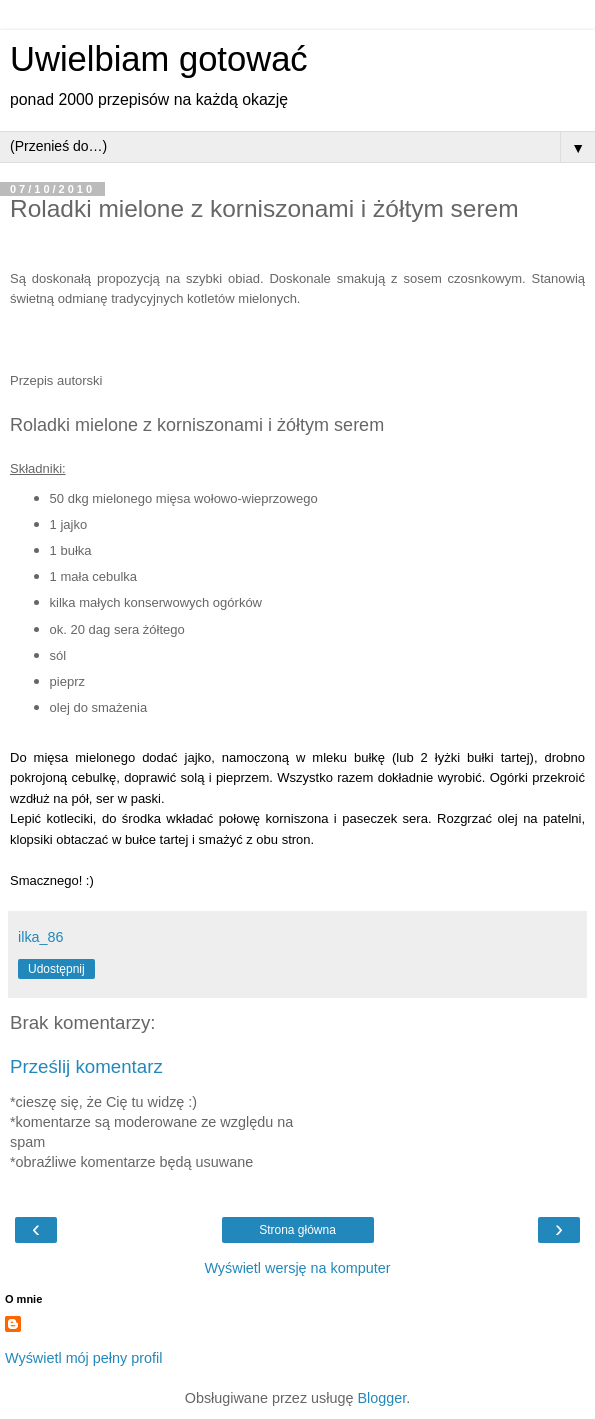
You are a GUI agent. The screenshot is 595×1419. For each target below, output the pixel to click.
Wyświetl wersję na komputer (297, 1268)
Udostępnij (56, 969)
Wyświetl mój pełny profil (83, 1358)
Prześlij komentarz (86, 1066)
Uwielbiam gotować (159, 59)
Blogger (381, 1398)
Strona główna (297, 1230)
